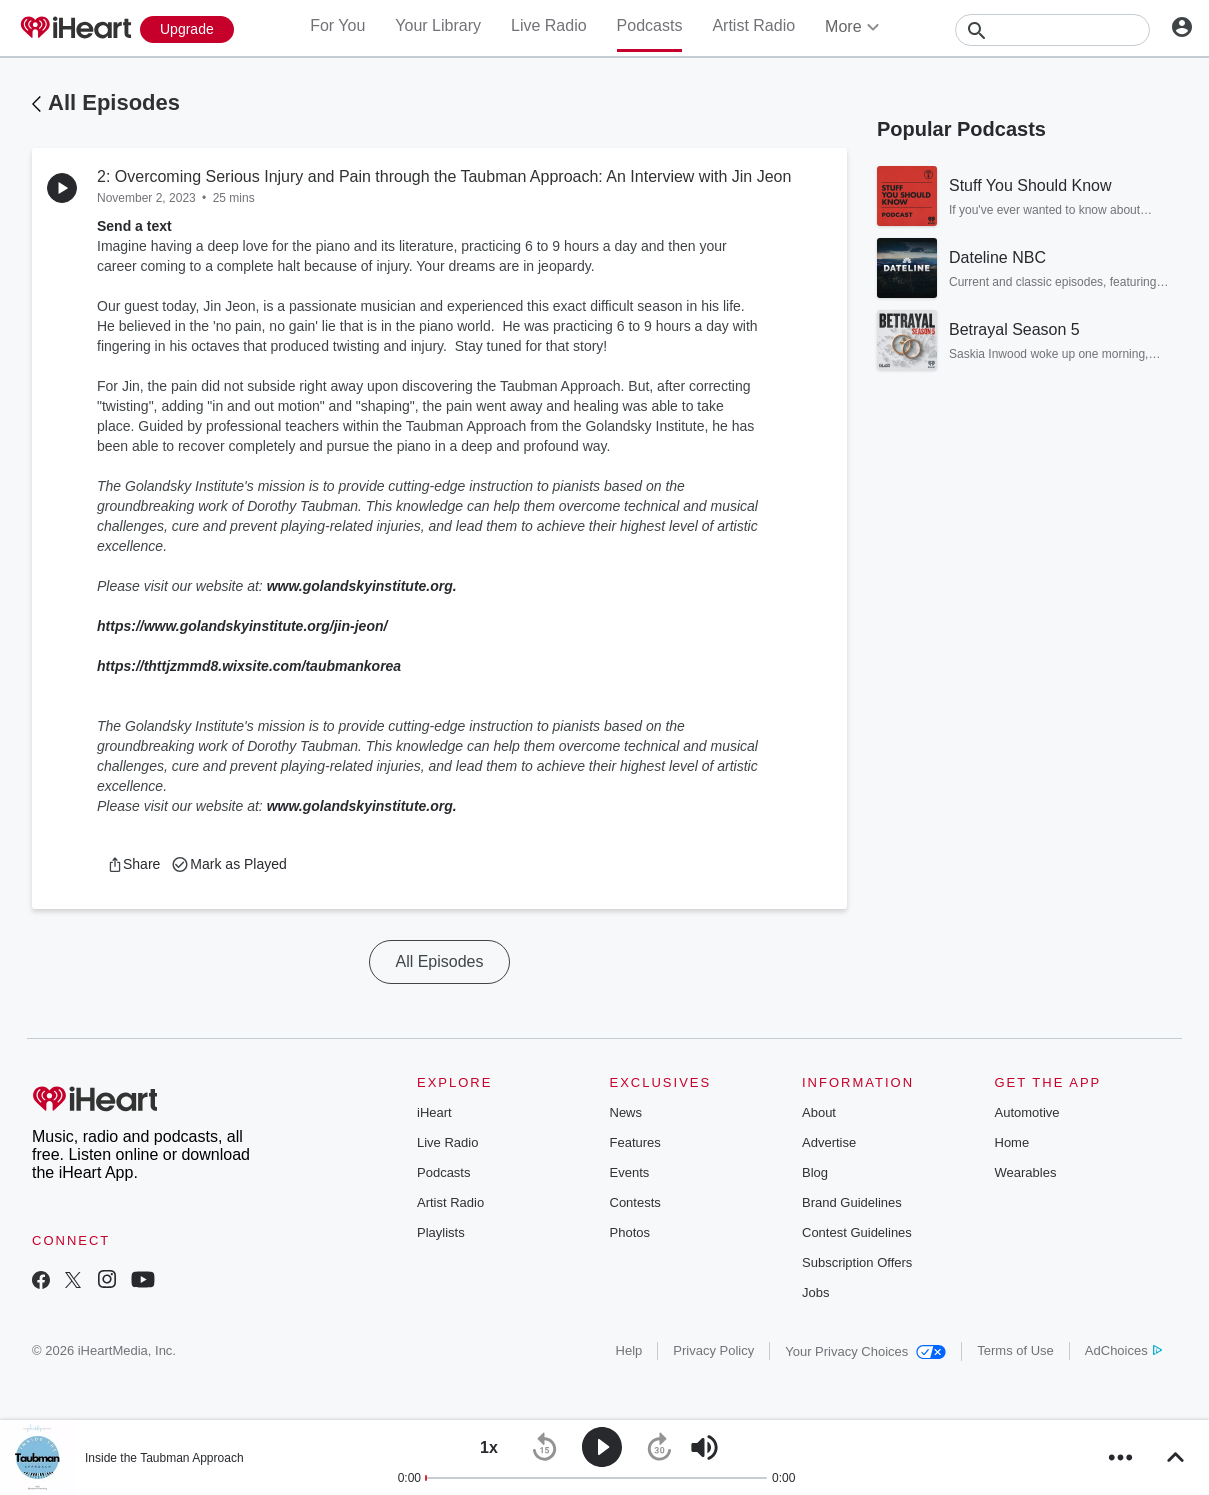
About (819, 1112)
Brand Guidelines (852, 1202)
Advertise (829, 1142)
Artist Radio (753, 25)
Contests (635, 1202)
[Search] (1052, 30)
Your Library (438, 25)
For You (337, 25)
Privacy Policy (713, 1350)
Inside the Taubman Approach (164, 1458)
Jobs (815, 1292)
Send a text (134, 226)
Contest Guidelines (857, 1232)
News (626, 1112)
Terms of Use (1015, 1350)
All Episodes (114, 102)
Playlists (441, 1232)
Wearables (1026, 1172)
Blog (815, 1172)
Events (630, 1172)
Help (629, 1350)
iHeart (434, 1112)
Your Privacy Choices (865, 1351)
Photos (630, 1232)
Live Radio (549, 25)
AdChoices (1123, 1350)
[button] (133, 864)
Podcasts (650, 25)
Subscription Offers (857, 1262)
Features (635, 1142)
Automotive (1027, 1112)
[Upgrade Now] (187, 29)
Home (1012, 1142)
